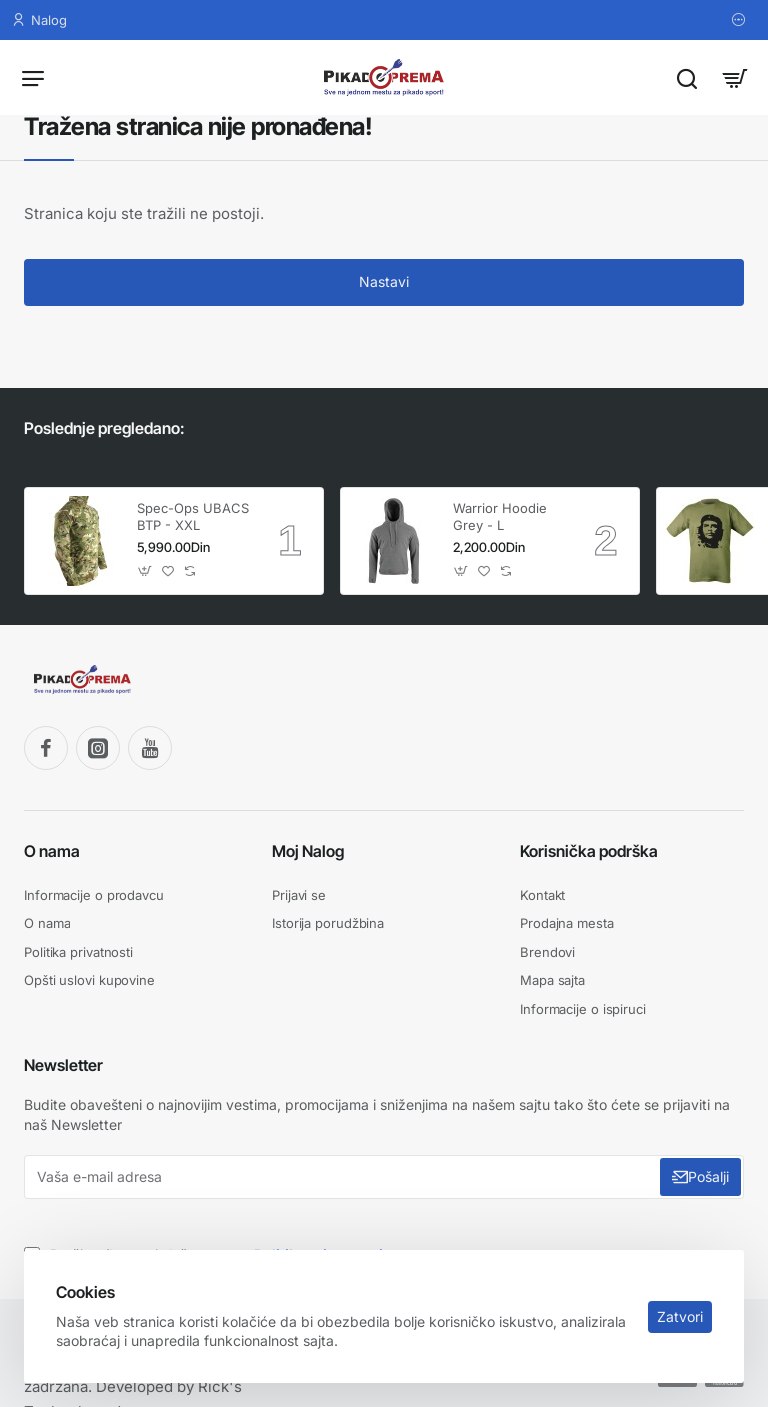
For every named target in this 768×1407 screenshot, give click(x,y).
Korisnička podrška (589, 851)
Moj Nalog (308, 851)
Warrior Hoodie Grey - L (500, 516)
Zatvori (680, 1316)
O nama (52, 851)
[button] (145, 571)
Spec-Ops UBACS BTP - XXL (193, 516)
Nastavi (384, 281)
